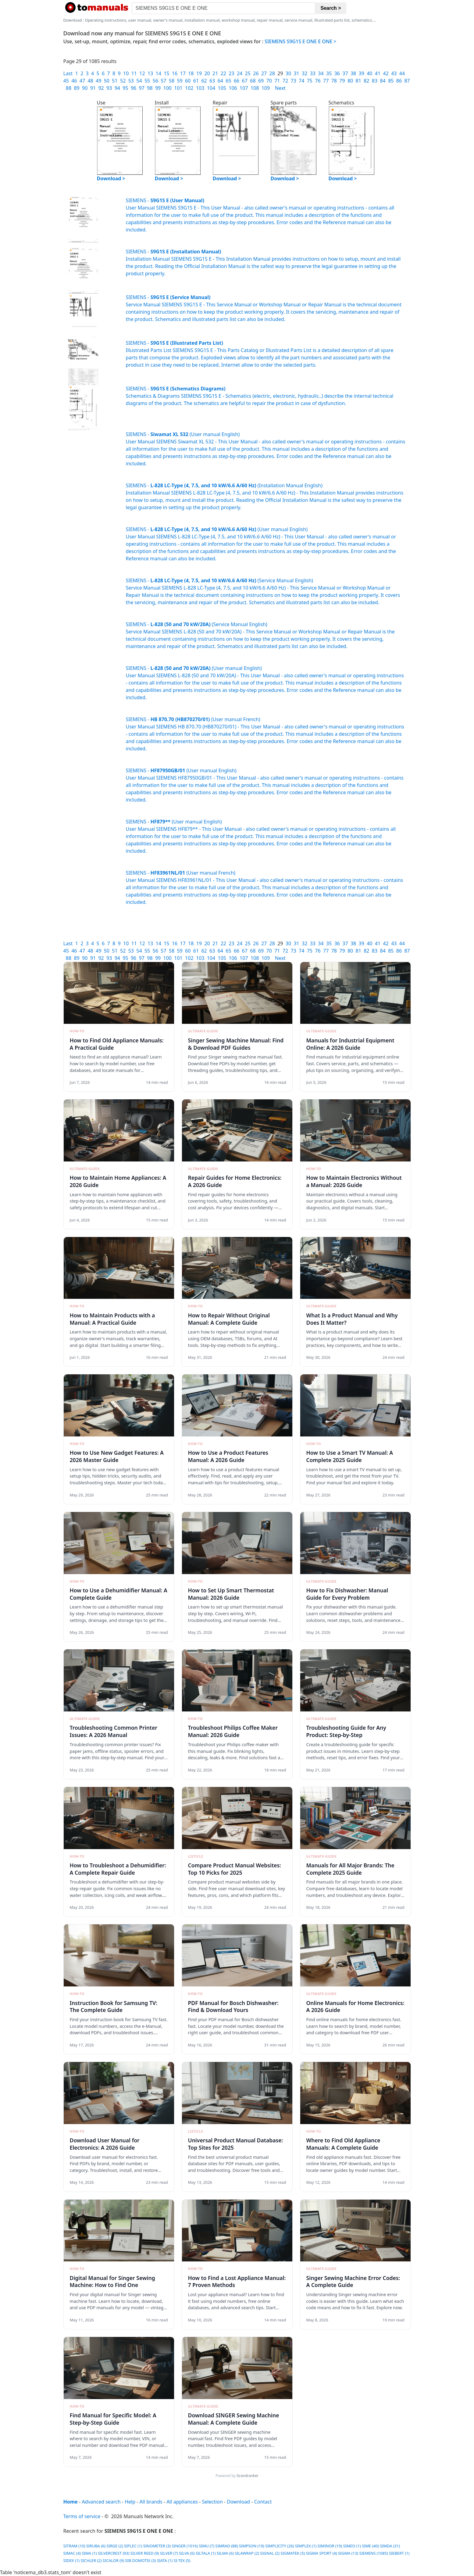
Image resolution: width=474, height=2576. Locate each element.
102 (189, 88)
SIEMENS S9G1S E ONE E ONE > (300, 41)
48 (90, 80)
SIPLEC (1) (133, 2546)
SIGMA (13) (348, 2553)
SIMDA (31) (390, 2546)
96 (133, 88)
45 (66, 80)
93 (109, 88)
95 (125, 88)
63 (212, 80)
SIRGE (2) (115, 2546)
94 (117, 88)
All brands (151, 2501)
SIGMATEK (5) (292, 2553)
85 (391, 80)
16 (174, 73)
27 (264, 73)
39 (361, 73)
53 (131, 80)
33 (312, 73)
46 (74, 80)
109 (266, 88)
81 (358, 80)
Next (280, 88)
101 (178, 88)
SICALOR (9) (113, 2560)
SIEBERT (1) (399, 2553)
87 (407, 80)
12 (142, 73)
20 (207, 73)
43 (394, 73)
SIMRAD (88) (226, 2546)
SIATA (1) (165, 2560)
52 (123, 80)
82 (366, 80)
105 (222, 88)
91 (93, 88)
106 (233, 88)
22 (223, 73)
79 (342, 80)
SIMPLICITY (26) (279, 2546)
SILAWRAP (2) (247, 2553)
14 (158, 73)
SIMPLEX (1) (305, 2546)
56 (155, 80)
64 (220, 80)
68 (252, 80)
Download (238, 2501)
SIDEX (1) (71, 2560)
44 (402, 73)
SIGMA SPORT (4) (321, 2553)
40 (369, 73)
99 (158, 88)
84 (382, 80)
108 (255, 88)
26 (255, 73)
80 (350, 80)
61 (196, 80)
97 (141, 88)
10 (126, 73)
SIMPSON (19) (251, 2546)
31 (296, 73)
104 (211, 88)
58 (171, 80)
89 (76, 88)
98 (149, 88)
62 (204, 80)
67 (245, 80)
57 (163, 80)
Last (68, 73)
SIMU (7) (206, 2546)
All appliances (182, 2501)
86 (399, 80)
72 (285, 80)
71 (277, 80)
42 (385, 73)
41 (377, 73)
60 (188, 80)
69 (261, 80)
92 (101, 88)
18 (191, 73)
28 (272, 73)
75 (309, 80)
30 (288, 73)
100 (167, 88)
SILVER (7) (169, 2553)
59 (179, 80)
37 (345, 73)
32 (304, 73)
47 (82, 80)
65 (228, 80)
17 (182, 73)
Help (130, 2501)
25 (248, 73)
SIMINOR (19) (329, 2546)
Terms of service (82, 2516)
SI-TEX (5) (181, 2560)
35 (329, 73)
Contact (263, 2501)
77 (326, 80)
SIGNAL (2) (270, 2553)
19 (199, 73)
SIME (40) (370, 2546)
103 (200, 88)
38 (353, 73)
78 (334, 80)
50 (106, 80)
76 (317, 80)
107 (244, 88)
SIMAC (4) (72, 2553)
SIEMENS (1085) (373, 2553)
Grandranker (247, 2475)
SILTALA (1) (206, 2553)
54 (139, 80)
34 (320, 73)
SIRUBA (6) (96, 2546)
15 (166, 73)
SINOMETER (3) (157, 2546)
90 (84, 88)
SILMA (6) (225, 2553)
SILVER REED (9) (144, 2553)
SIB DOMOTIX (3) (140, 2560)
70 (269, 80)
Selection (212, 2501)
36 (337, 73)
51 (114, 80)
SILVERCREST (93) (114, 2553)
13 (150, 73)
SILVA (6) (186, 2553)
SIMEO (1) (352, 2546)
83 (374, 80)
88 (68, 88)
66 (236, 80)
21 (215, 73)
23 (231, 73)
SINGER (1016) (185, 2546)
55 (147, 80)
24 (239, 73)
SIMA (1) (89, 2553)
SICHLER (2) (91, 2560)
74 (301, 80)
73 (293, 80)
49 (98, 80)
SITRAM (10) (74, 2546)
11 (134, 73)
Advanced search (101, 2501)
